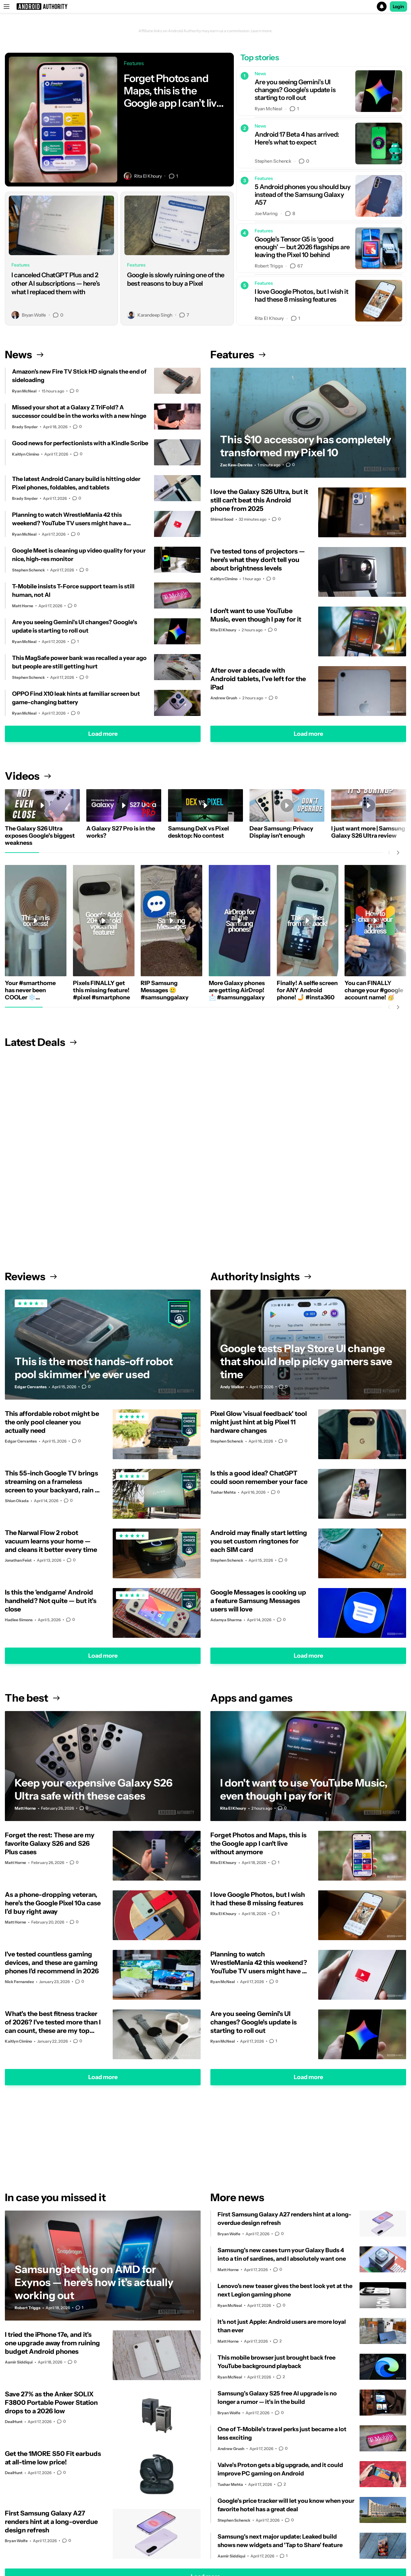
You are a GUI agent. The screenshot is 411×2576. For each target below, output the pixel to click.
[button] (205, 6)
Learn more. (262, 31)
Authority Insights (260, 1276)
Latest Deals (41, 1042)
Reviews (31, 1276)
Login (398, 6)
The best (32, 1698)
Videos (28, 776)
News (24, 354)
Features (237, 354)
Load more (103, 733)
